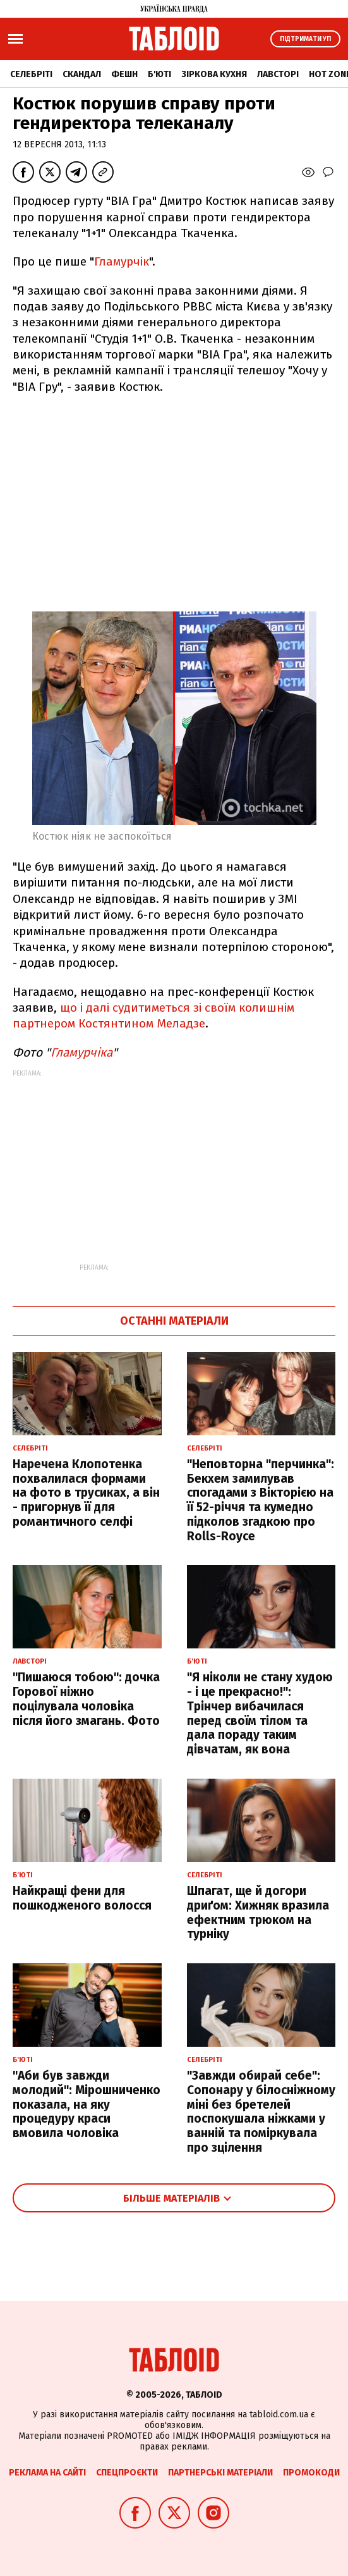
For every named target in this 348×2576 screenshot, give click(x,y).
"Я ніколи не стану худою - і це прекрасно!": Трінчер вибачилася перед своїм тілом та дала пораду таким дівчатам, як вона (260, 1713)
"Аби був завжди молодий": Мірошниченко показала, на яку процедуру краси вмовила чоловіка (86, 2104)
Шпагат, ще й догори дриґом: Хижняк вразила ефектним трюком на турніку (258, 1912)
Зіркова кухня (214, 74)
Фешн (124, 74)
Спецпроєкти (127, 2472)
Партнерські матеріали (220, 2472)
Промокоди (311, 2472)
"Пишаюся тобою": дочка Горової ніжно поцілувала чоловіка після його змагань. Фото (86, 1698)
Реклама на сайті (47, 2472)
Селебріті (31, 74)
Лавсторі (278, 74)
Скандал (82, 74)
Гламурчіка (81, 1052)
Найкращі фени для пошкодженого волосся (82, 1898)
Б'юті (159, 74)
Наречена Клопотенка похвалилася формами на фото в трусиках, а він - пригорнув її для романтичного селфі (86, 1493)
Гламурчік (121, 261)
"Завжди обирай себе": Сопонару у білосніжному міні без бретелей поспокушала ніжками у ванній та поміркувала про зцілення (261, 2111)
